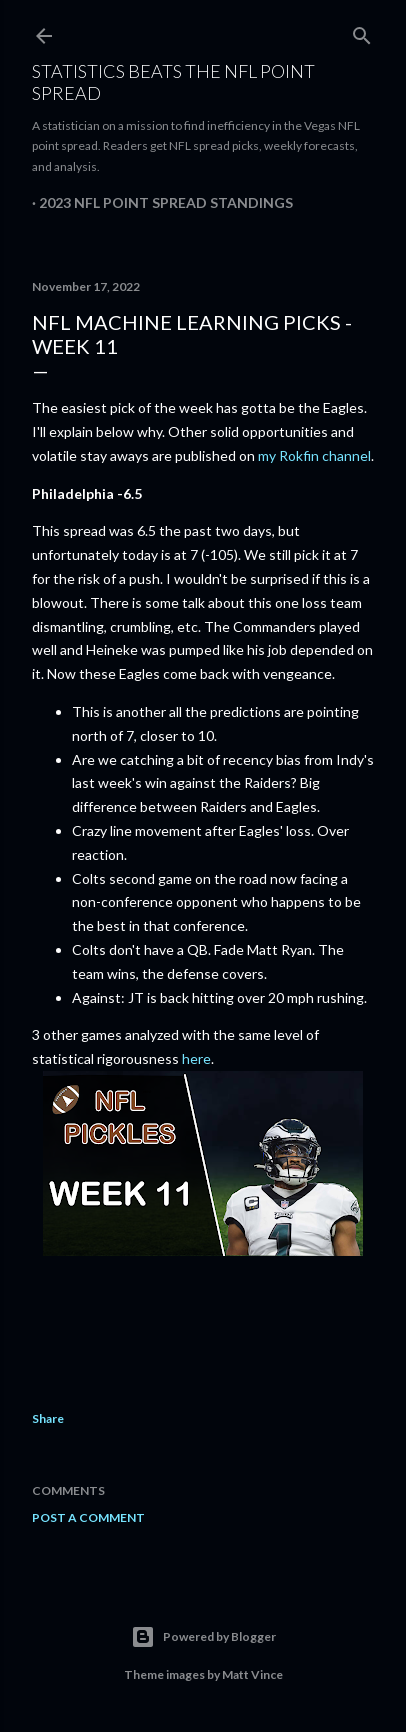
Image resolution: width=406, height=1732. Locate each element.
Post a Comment (88, 1517)
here (196, 1058)
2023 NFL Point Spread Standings (166, 202)
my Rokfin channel (314, 455)
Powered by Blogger (203, 1637)
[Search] (362, 31)
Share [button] (48, 1418)
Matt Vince (252, 1674)
